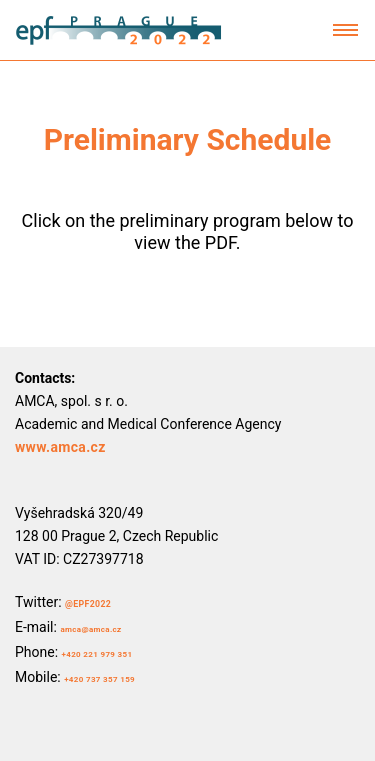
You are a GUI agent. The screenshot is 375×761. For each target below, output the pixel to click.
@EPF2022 (88, 604)
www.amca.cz (60, 447)
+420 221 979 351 (97, 654)
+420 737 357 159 (99, 679)
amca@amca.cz (90, 629)
